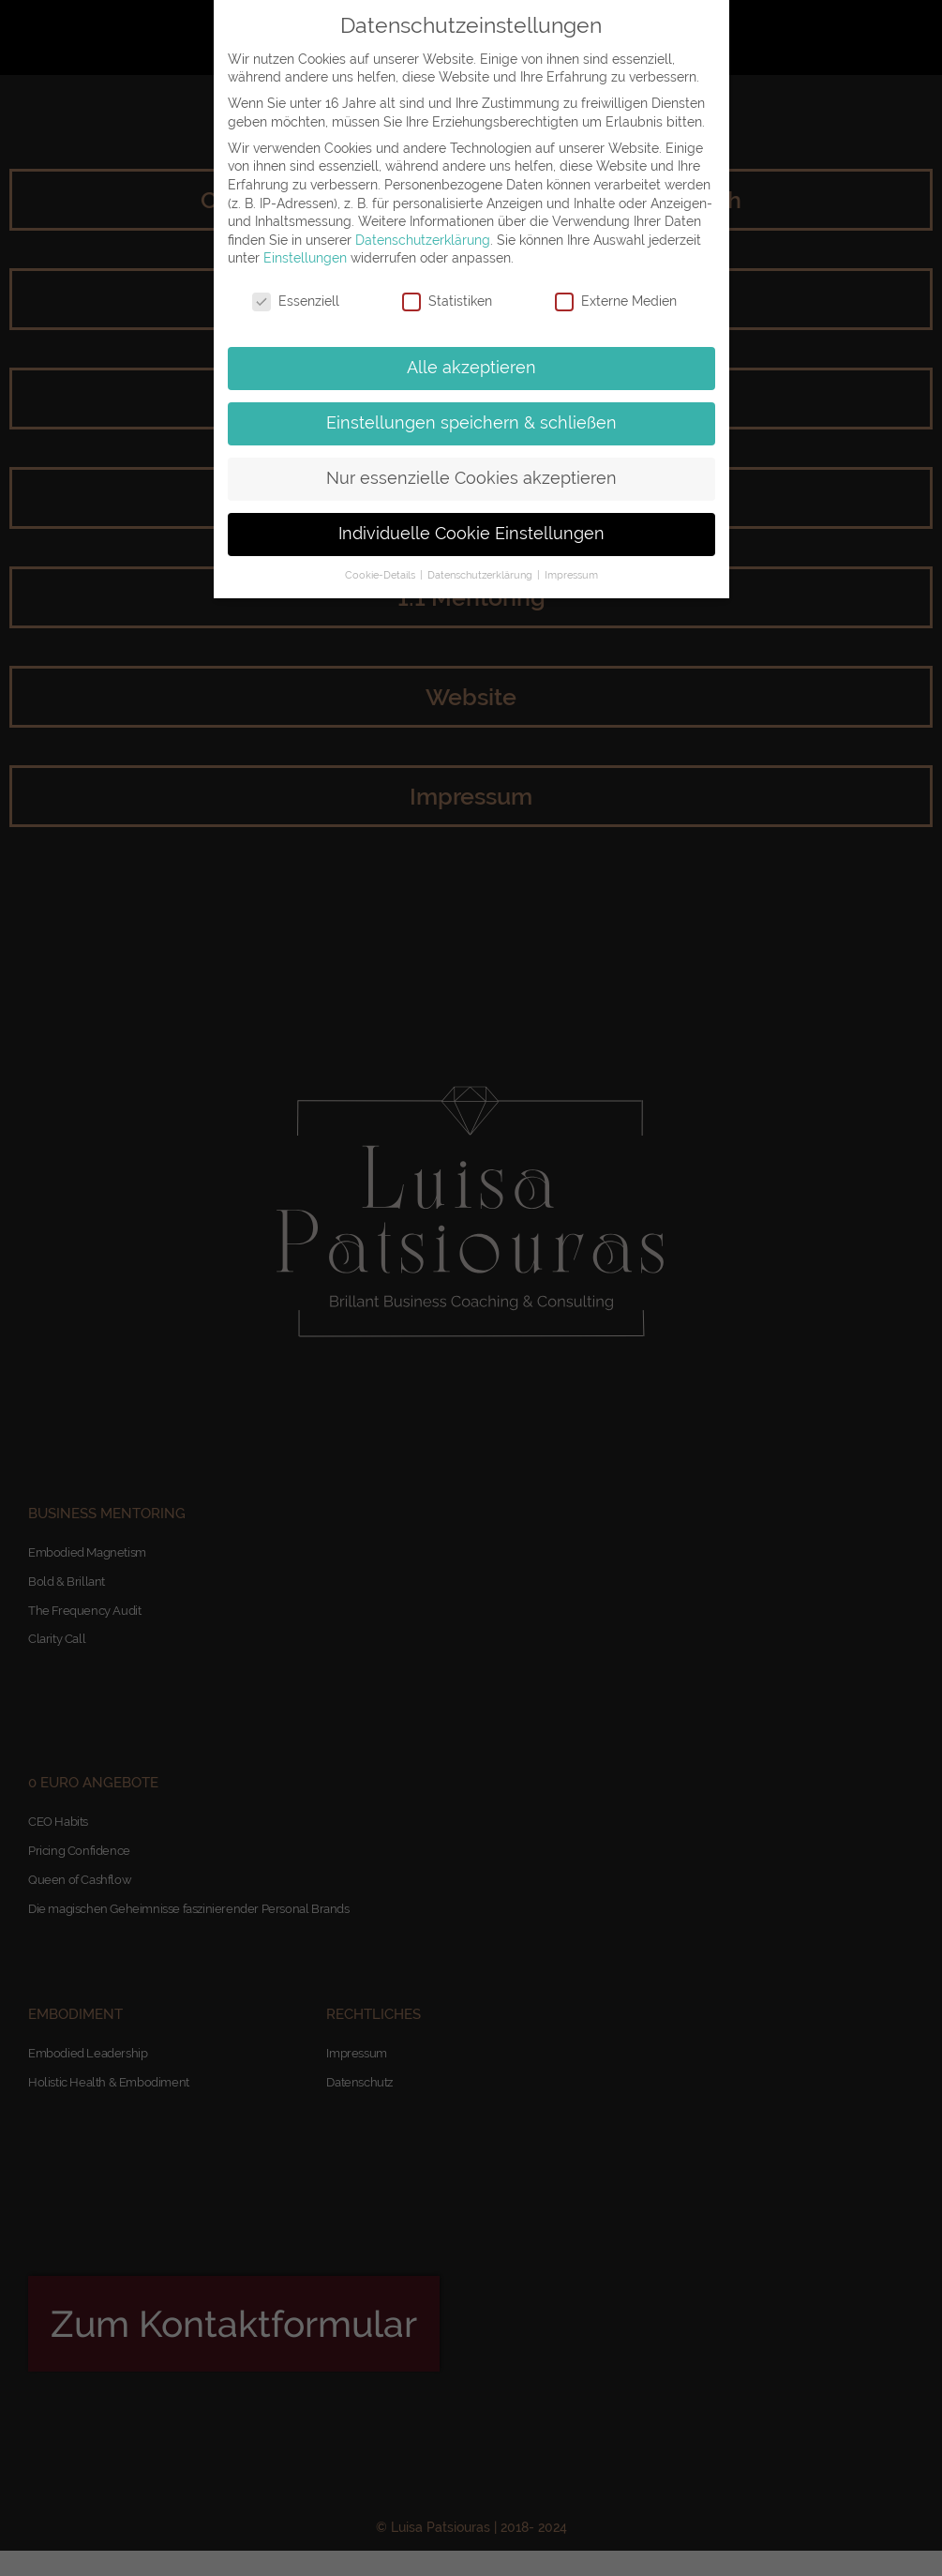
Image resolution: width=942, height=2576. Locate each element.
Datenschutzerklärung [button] (481, 574)
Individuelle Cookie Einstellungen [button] (471, 533)
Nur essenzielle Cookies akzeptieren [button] (471, 478)
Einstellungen (305, 257)
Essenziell (295, 301)
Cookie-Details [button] (381, 574)
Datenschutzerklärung (422, 240)
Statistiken (447, 301)
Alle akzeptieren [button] (471, 367)
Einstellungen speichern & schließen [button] (471, 423)
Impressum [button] (571, 574)
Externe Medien (616, 301)
